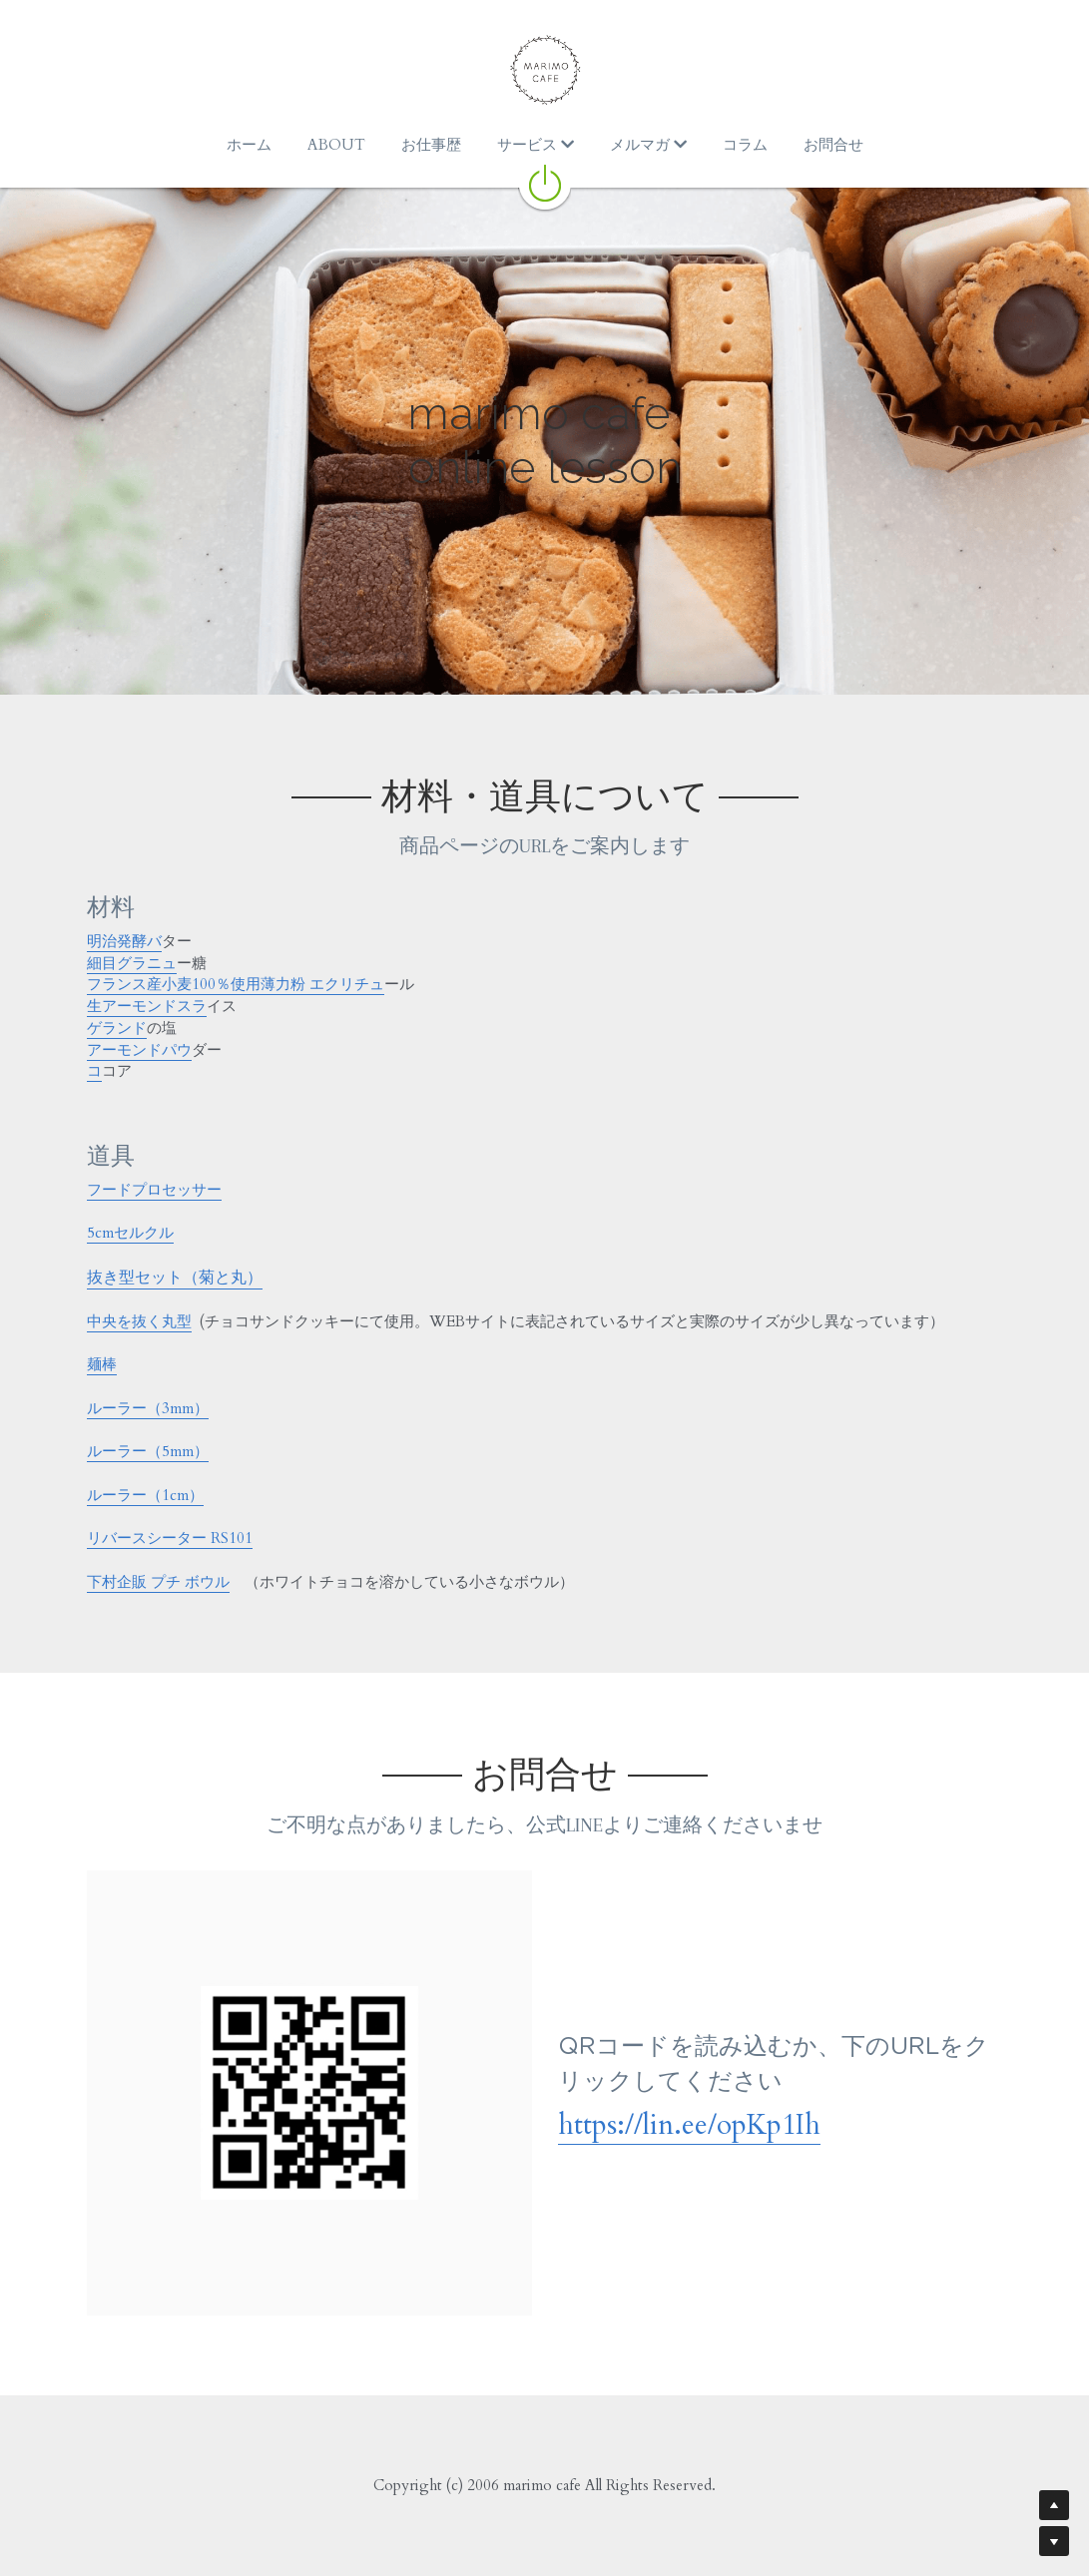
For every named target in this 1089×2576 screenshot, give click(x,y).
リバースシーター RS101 (170, 1538)
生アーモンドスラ (147, 1006)
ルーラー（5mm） (148, 1451)
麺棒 (102, 1364)
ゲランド (117, 1028)
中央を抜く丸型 (139, 1321)
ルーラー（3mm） (148, 1408)
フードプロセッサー (154, 1190)
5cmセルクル (130, 1233)
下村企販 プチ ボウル (158, 1582)
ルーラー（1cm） (145, 1495)
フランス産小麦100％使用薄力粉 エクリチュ (235, 984)
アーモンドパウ (139, 1050)
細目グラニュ (132, 963)
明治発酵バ (124, 941)
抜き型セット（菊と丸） (175, 1277)
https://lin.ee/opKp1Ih (689, 2125)
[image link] (545, 181)
